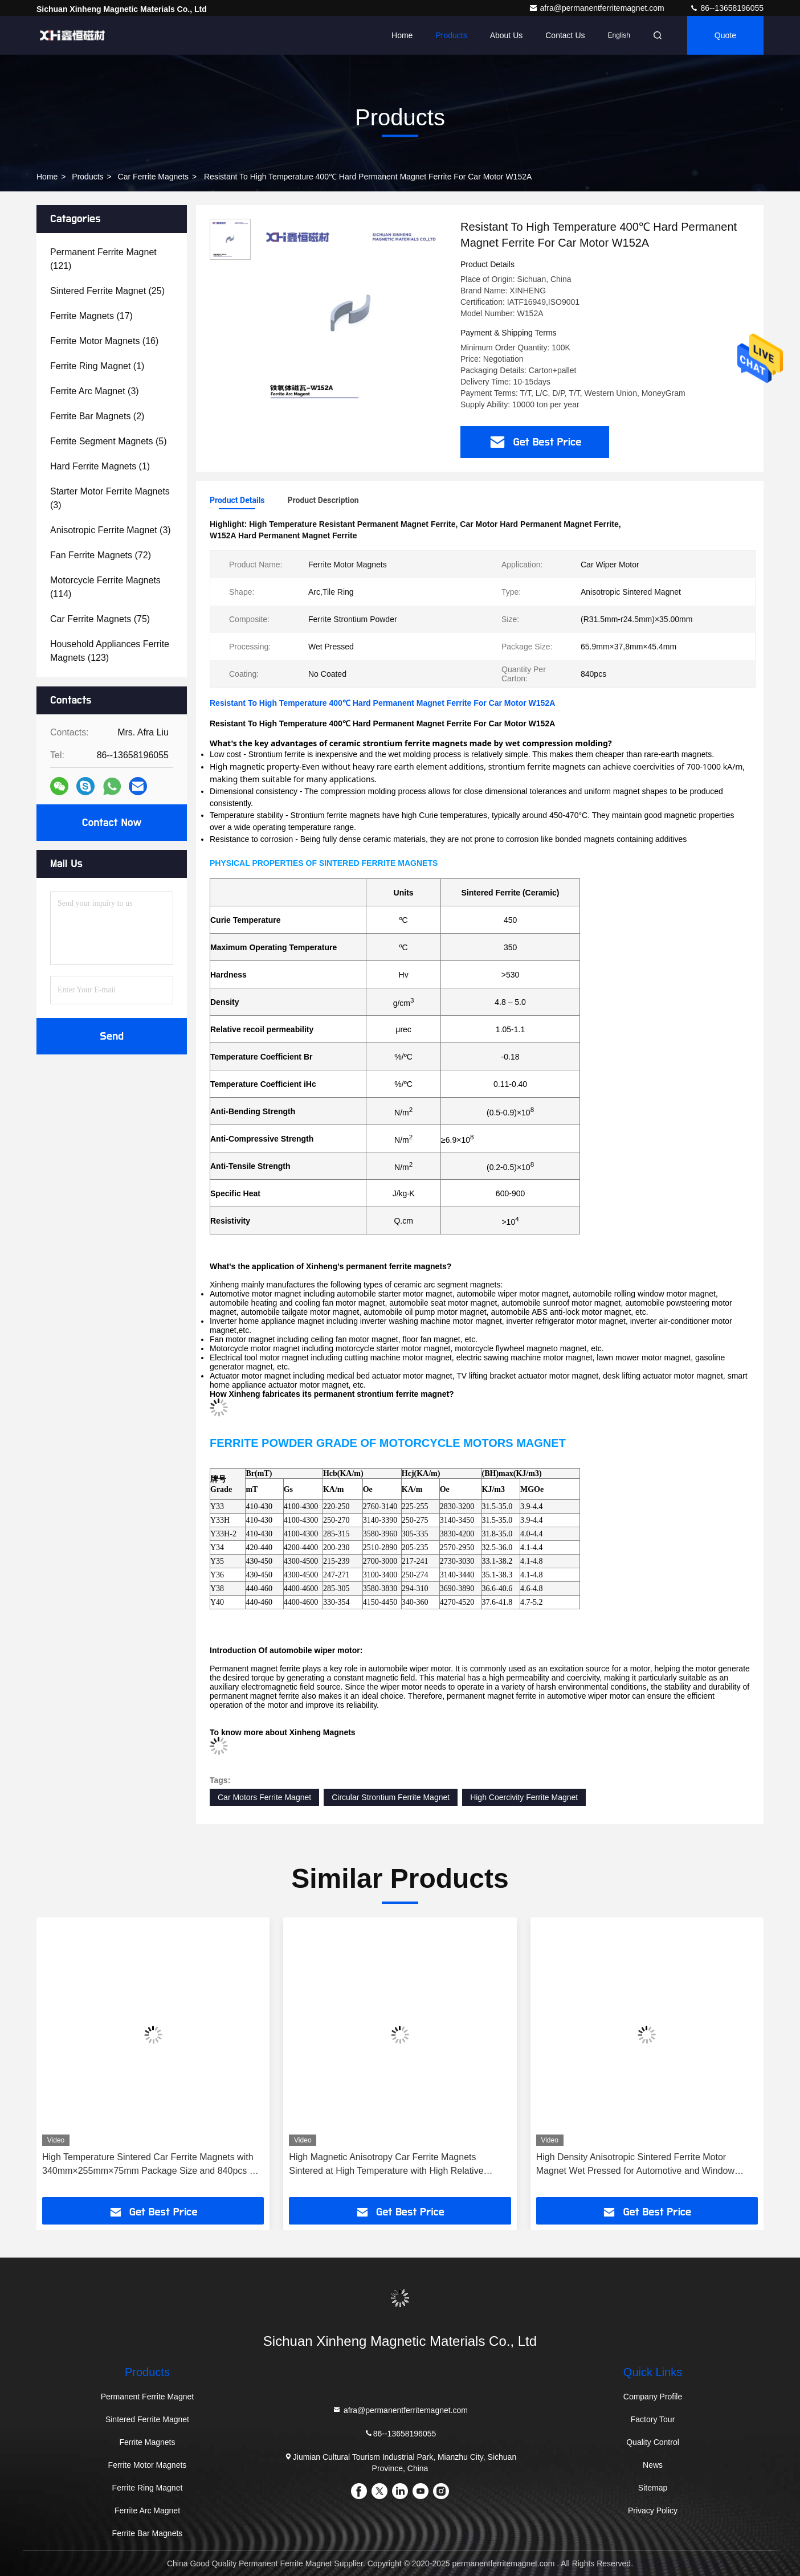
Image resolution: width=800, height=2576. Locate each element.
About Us (506, 35)
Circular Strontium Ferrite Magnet (391, 1797)
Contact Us (565, 35)
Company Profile (653, 2396)
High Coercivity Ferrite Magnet (524, 1797)
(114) (105, 587)
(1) (97, 366)
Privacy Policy (652, 2510)
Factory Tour (653, 2419)
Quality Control (652, 2442)
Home (402, 35)
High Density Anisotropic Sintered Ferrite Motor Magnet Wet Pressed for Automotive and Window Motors (635, 2165)
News (653, 2464)
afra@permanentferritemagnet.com (598, 8)
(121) (103, 259)
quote (725, 35)
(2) (97, 416)
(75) (100, 619)
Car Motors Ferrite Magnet (264, 1797)
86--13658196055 (726, 8)
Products (451, 35)
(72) (100, 555)
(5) (108, 441)
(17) (91, 316)
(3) (94, 391)
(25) (107, 291)
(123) (109, 651)
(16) (104, 341)
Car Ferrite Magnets (153, 176)
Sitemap (652, 2487)
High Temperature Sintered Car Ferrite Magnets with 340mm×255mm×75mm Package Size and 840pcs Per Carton (153, 2165)
